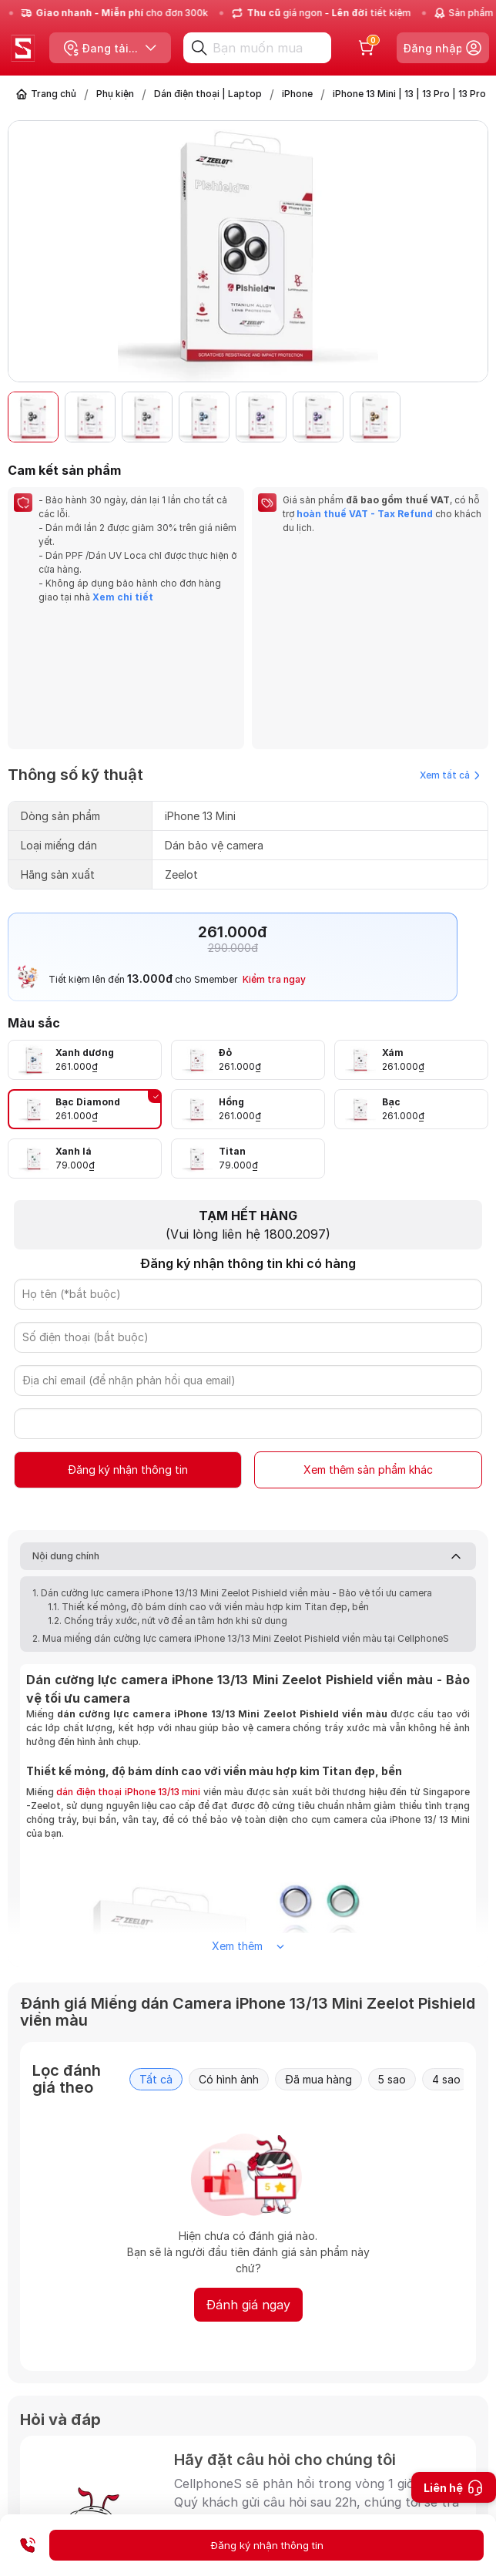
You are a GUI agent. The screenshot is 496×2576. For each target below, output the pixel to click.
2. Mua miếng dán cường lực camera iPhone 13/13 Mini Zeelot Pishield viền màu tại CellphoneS (240, 1499)
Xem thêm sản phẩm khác (368, 1330)
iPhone (297, 93)
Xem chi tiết (121, 597)
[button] (468, 417)
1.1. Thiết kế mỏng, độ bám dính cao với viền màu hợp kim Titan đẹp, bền (208, 1468)
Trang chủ (53, 93)
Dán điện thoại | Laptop (208, 93)
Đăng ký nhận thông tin (128, 1330)
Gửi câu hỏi (407, 2478)
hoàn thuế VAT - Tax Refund (365, 514)
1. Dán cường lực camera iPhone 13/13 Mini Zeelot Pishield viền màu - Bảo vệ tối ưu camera (232, 1454)
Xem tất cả (450, 636)
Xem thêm (248, 1807)
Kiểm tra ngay (274, 840)
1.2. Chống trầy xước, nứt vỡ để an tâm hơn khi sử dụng (167, 1482)
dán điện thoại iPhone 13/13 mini (128, 1653)
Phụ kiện (115, 93)
